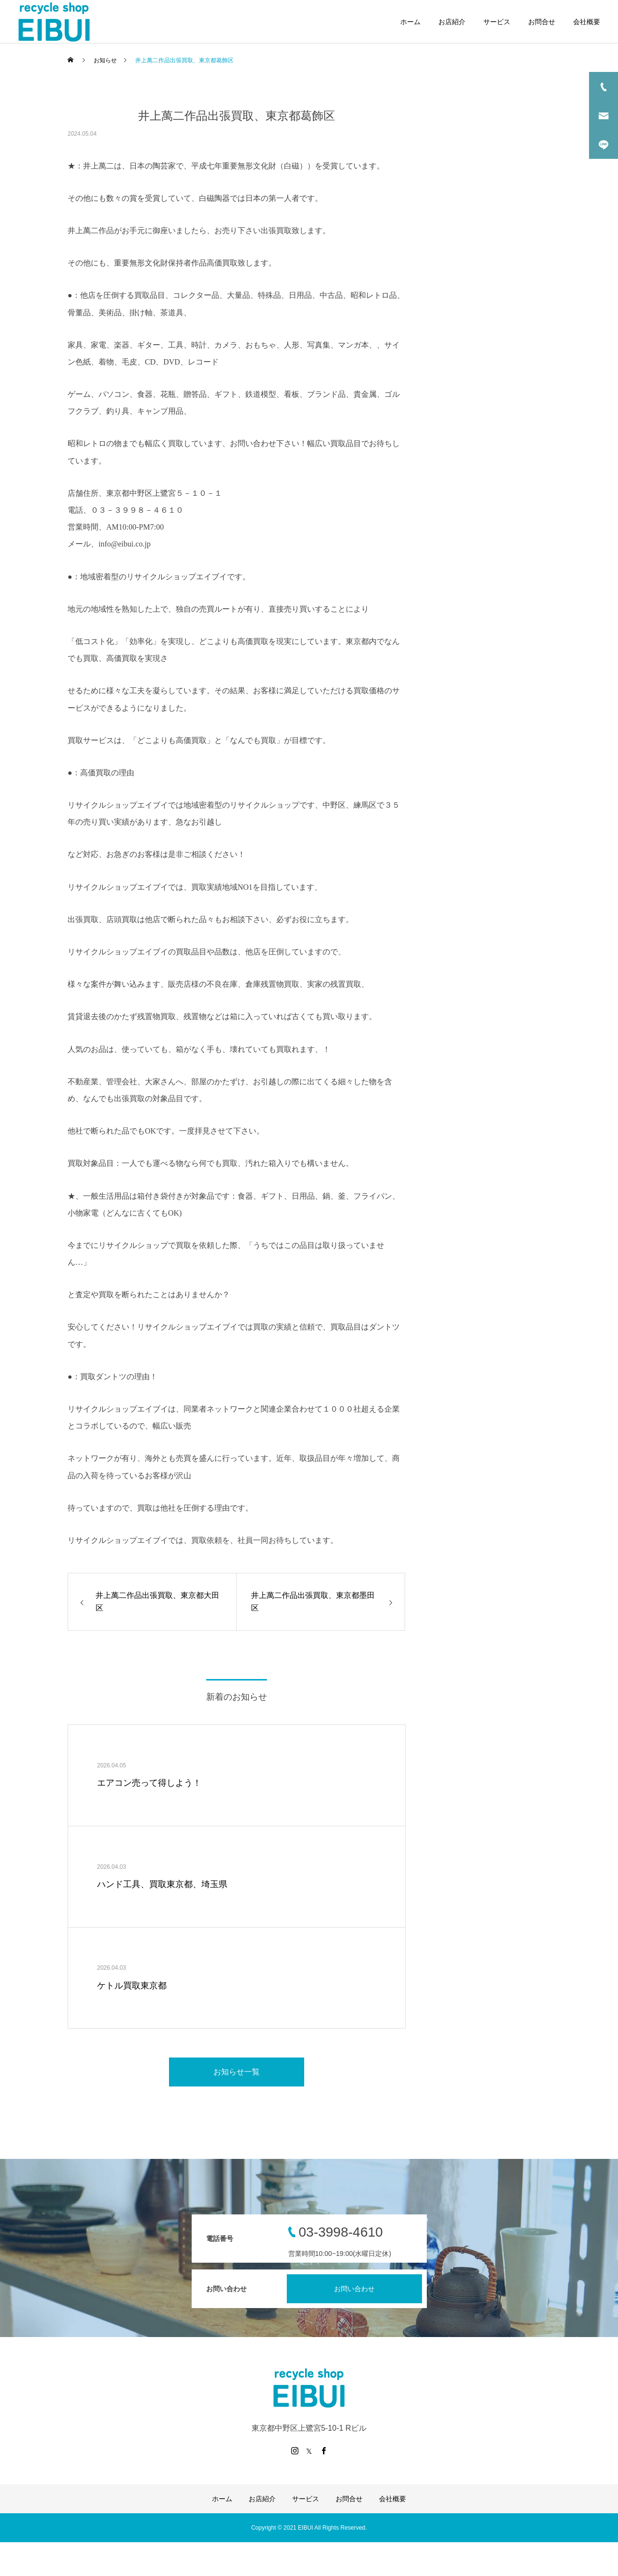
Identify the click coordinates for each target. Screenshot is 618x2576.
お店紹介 (451, 22)
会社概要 (586, 22)
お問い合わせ (354, 2289)
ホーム (410, 22)
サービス (496, 22)
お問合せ (541, 22)
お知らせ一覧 (236, 2072)
